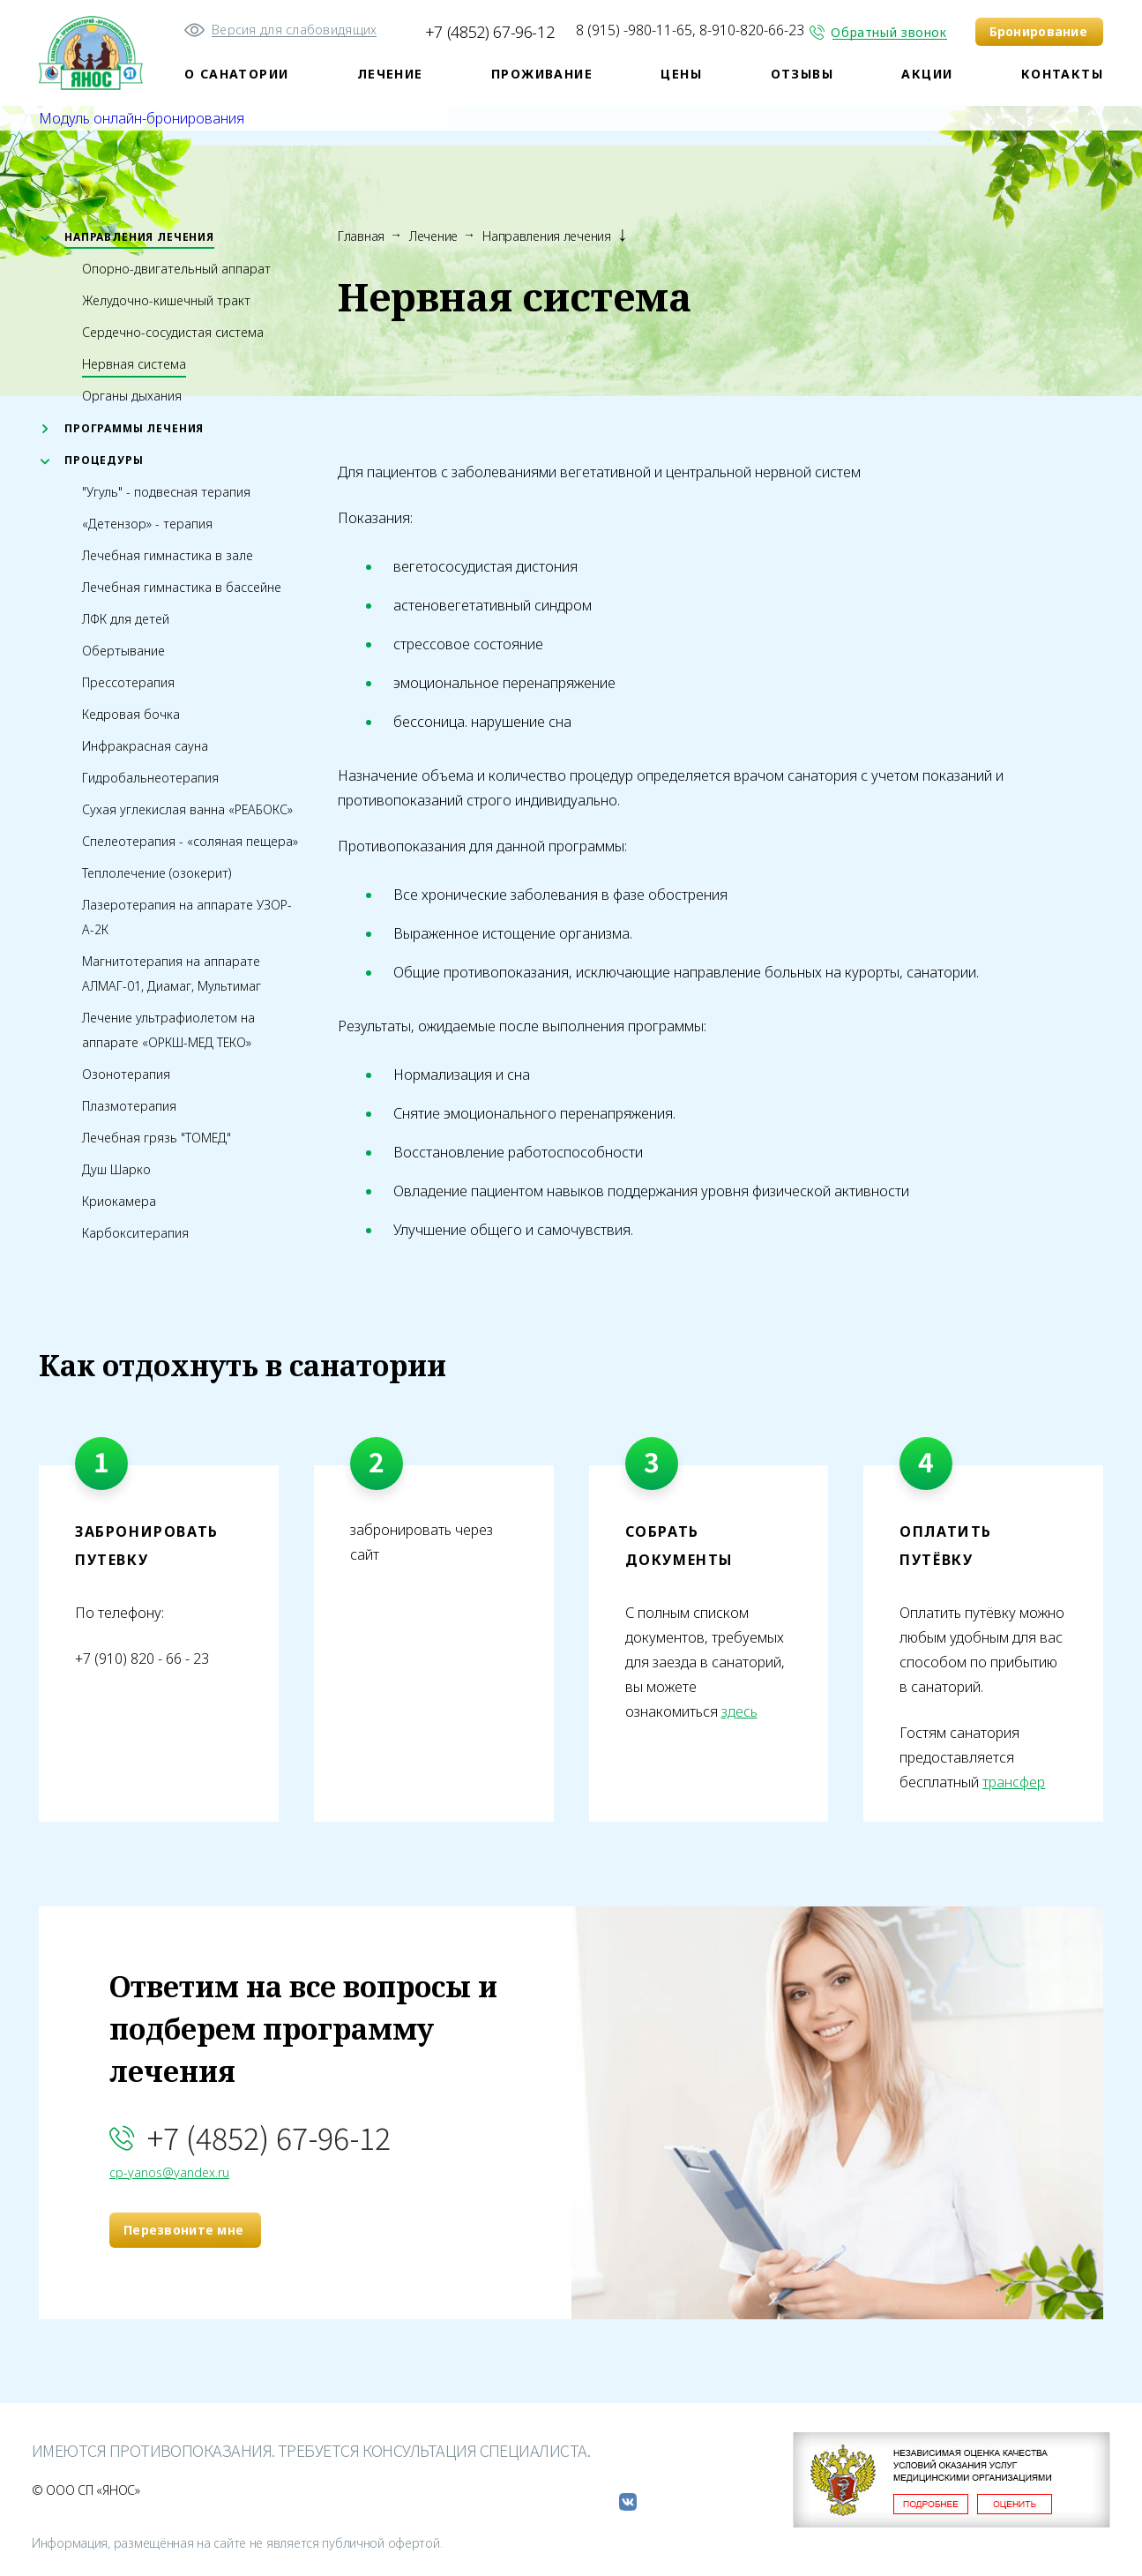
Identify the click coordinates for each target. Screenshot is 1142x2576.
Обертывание (123, 650)
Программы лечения (134, 428)
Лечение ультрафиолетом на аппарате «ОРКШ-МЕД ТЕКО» (168, 1030)
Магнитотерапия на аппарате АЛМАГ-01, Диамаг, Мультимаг (171, 973)
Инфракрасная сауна (145, 746)
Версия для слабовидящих (294, 29)
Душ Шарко (116, 1169)
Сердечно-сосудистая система (173, 332)
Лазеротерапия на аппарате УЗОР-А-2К (187, 917)
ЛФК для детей (125, 618)
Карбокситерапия (135, 1232)
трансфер (1013, 1782)
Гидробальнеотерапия (150, 777)
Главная (361, 236)
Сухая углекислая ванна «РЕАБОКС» (187, 809)
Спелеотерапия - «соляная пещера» (190, 841)
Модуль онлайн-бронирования (141, 118)
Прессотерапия (128, 682)
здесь (739, 1711)
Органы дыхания (132, 395)
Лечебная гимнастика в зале (167, 555)
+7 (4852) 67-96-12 (490, 32)
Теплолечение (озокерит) (156, 873)
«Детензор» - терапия (147, 523)
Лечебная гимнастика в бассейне (181, 587)
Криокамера (119, 1201)
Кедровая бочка (131, 714)
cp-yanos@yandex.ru (169, 2172)
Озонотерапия (126, 1074)
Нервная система (134, 364)
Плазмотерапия (129, 1105)
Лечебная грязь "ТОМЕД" (156, 1137)
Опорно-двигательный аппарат (176, 268)
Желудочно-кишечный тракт (166, 300)
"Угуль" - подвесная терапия (166, 491)
